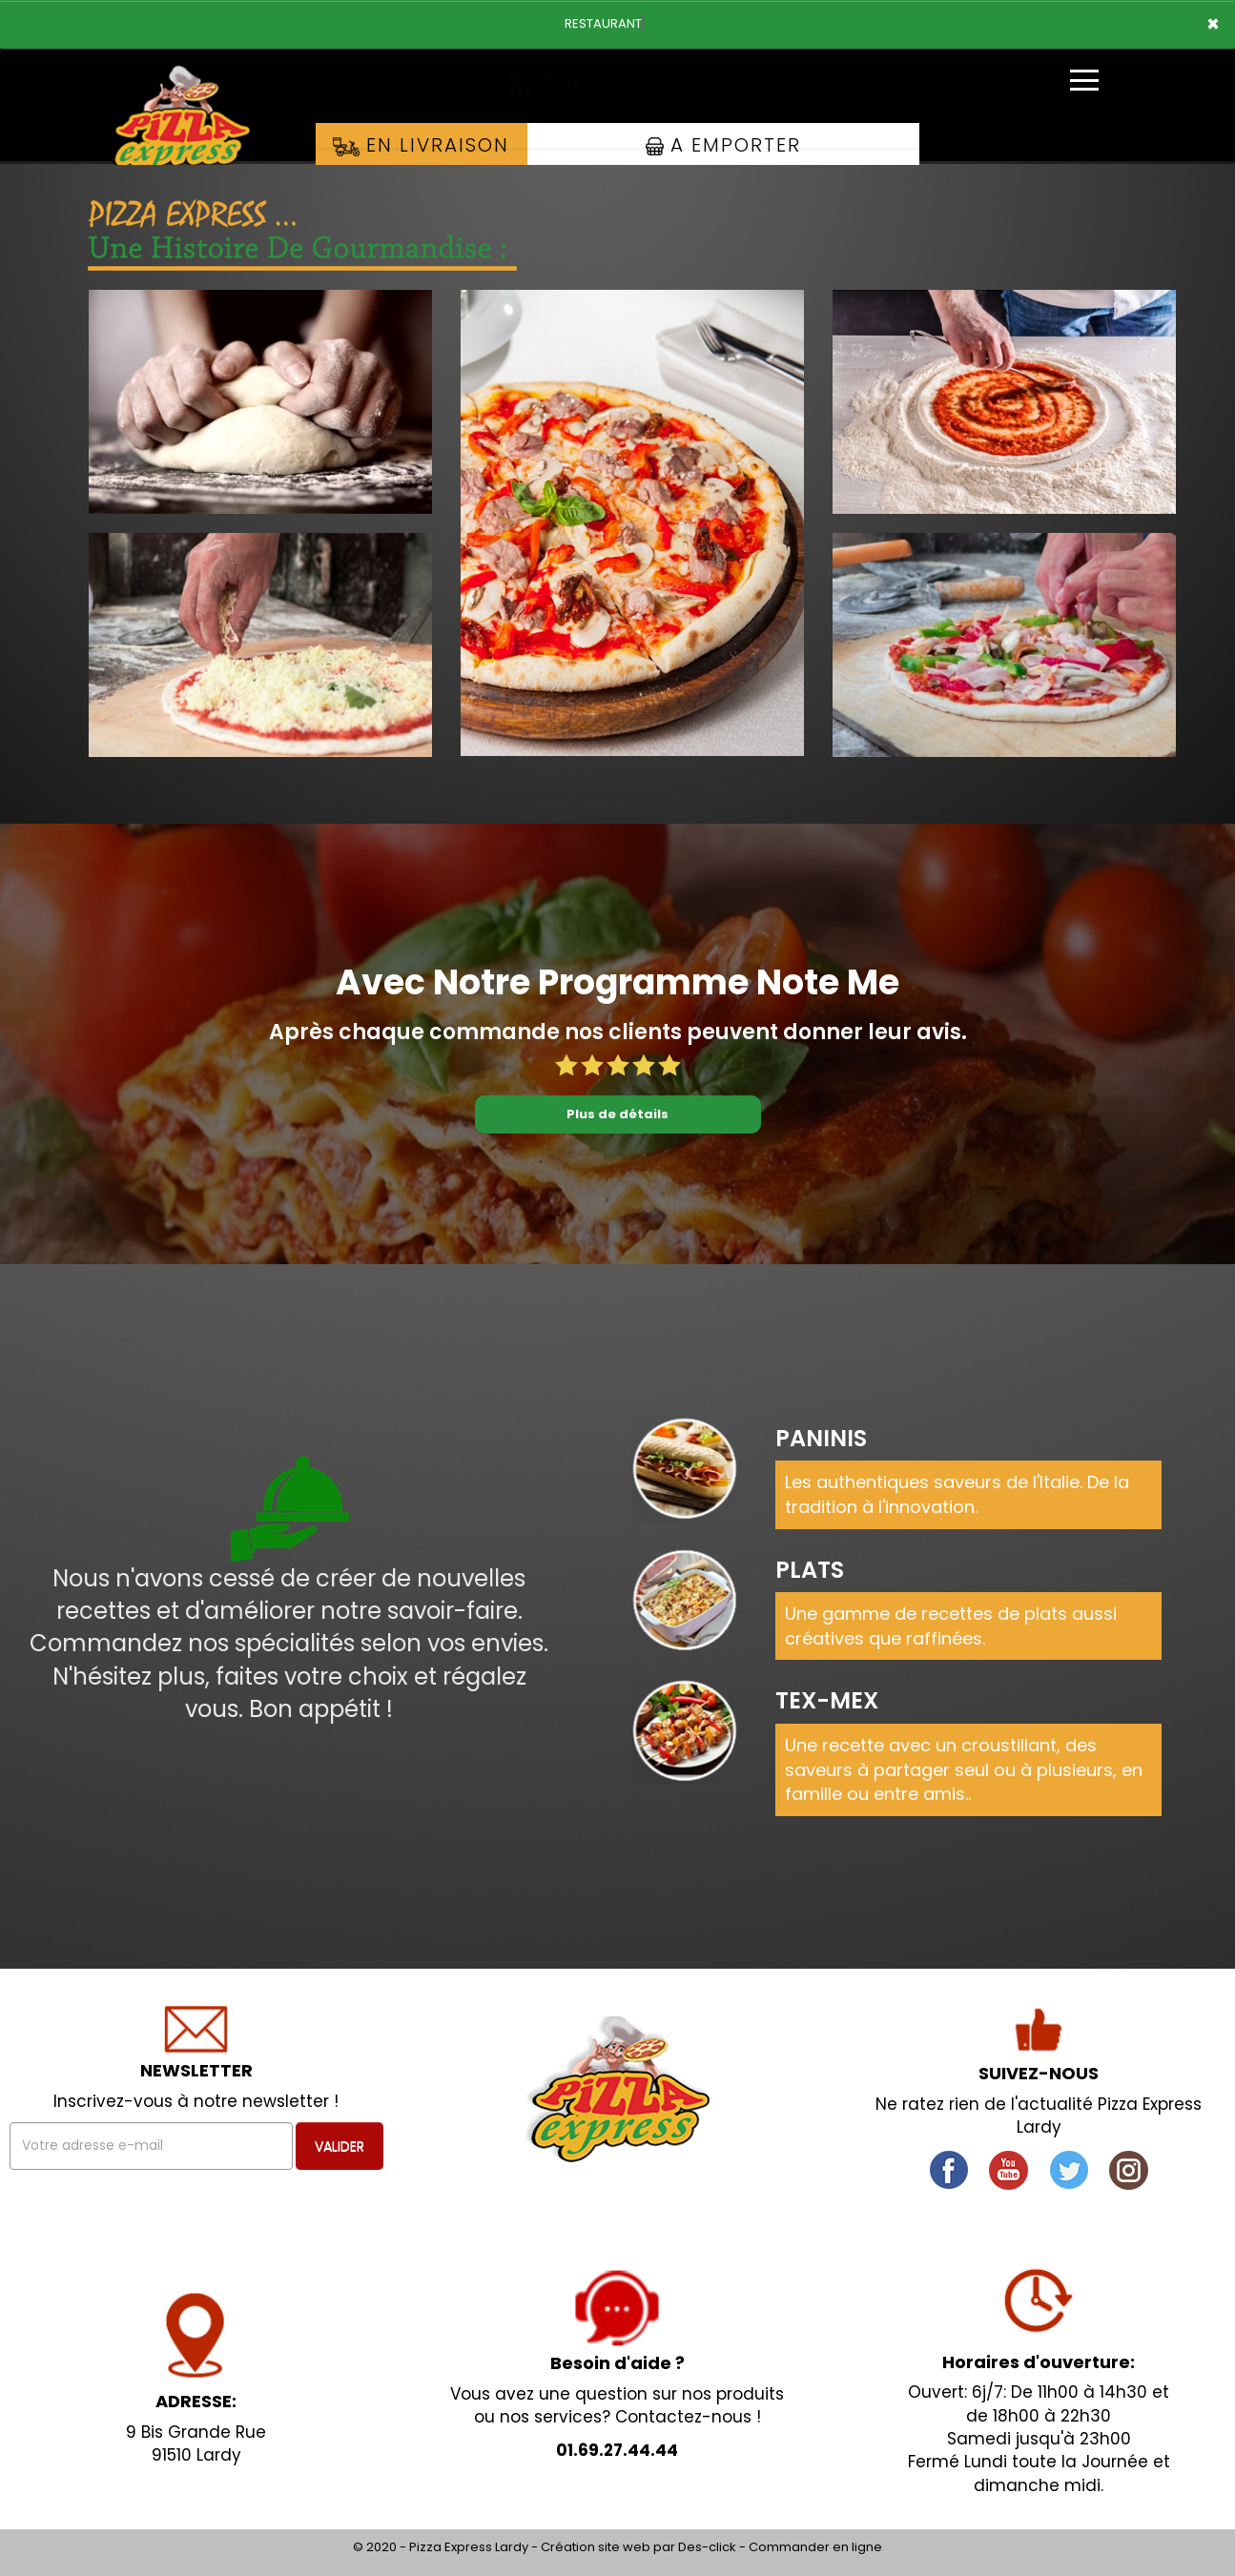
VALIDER (339, 2146)
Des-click (707, 2547)
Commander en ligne (815, 2547)
